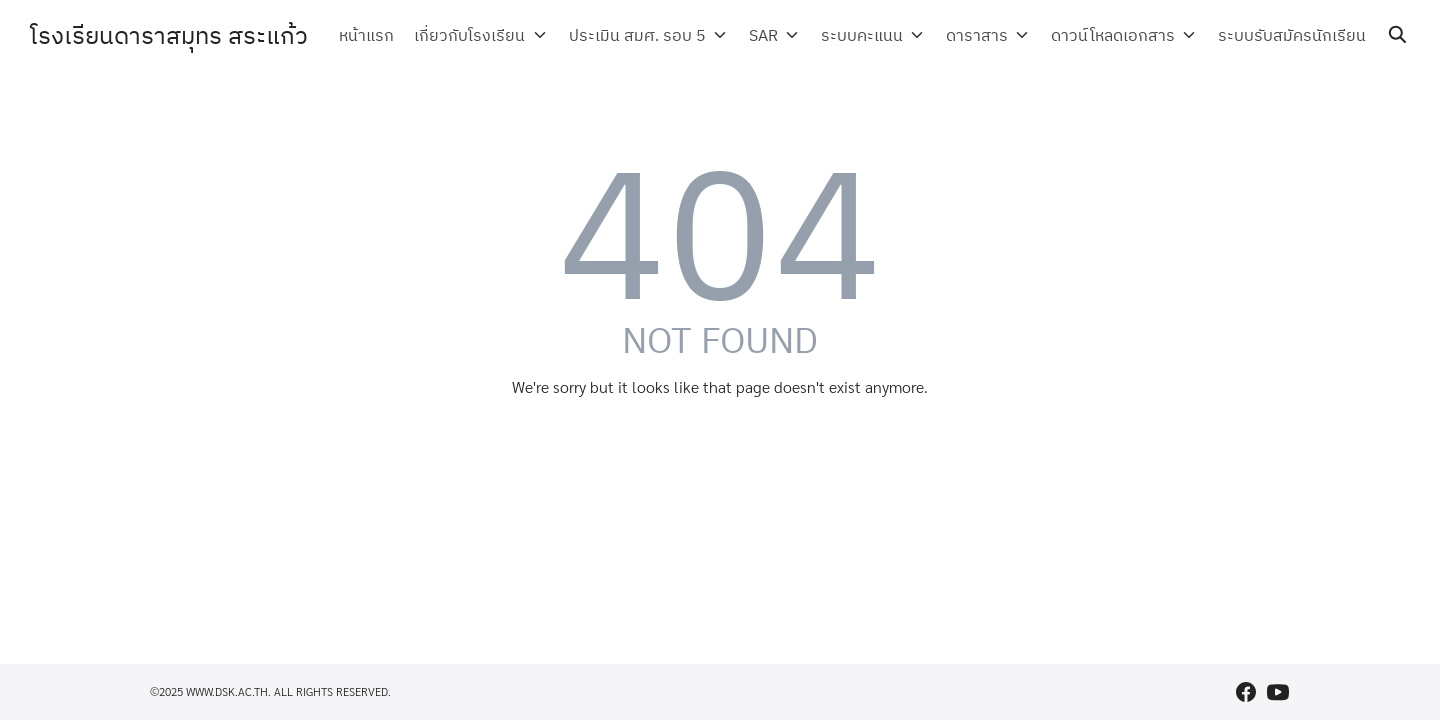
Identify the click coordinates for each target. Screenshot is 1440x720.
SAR (775, 35)
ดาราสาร (983, 35)
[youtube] (1278, 692)
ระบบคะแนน (871, 35)
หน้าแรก (385, 35)
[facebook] (1246, 692)
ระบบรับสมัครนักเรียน (1292, 35)
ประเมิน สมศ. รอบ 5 (652, 35)
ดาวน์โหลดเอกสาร (1116, 35)
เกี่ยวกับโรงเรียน (488, 35)
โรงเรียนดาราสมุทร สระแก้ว (169, 35)
